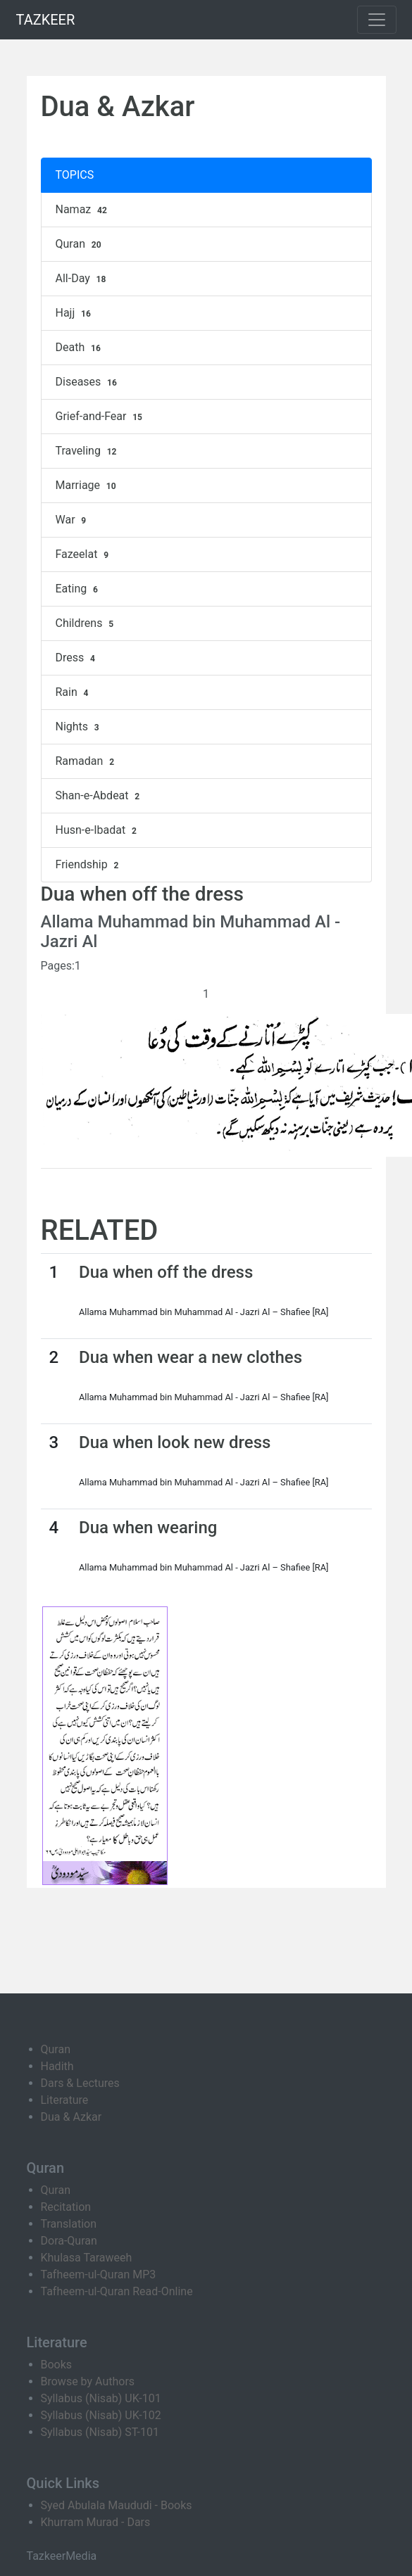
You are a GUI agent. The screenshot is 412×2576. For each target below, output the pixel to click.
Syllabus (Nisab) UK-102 (101, 2415)
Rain (74, 692)
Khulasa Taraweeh (86, 2257)
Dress (77, 658)
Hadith (57, 2066)
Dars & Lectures (80, 2083)
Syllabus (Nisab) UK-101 (101, 2398)
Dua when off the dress (166, 1272)
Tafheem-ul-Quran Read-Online (117, 2291)
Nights (79, 727)
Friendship (89, 865)
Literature (65, 2100)
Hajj (75, 313)
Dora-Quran (69, 2240)
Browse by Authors (88, 2381)
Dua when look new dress (174, 1442)
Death (80, 348)
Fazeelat (84, 554)
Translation (69, 2224)
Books (57, 2364)
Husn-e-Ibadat (98, 830)
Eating (78, 589)
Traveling (88, 451)
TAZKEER (45, 19)
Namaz (83, 210)
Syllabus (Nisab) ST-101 (100, 2432)
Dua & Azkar (71, 2117)
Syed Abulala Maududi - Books (116, 2505)
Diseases (88, 382)
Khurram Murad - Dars (96, 2522)
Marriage (88, 485)
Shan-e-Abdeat (100, 796)
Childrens (86, 623)
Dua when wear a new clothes (190, 1357)
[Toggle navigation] (377, 20)
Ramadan (87, 761)
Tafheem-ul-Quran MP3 (98, 2274)
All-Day (83, 279)
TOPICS (75, 175)
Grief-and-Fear (101, 417)
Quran (80, 244)
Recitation (66, 2207)
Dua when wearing (148, 1527)
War (73, 520)
